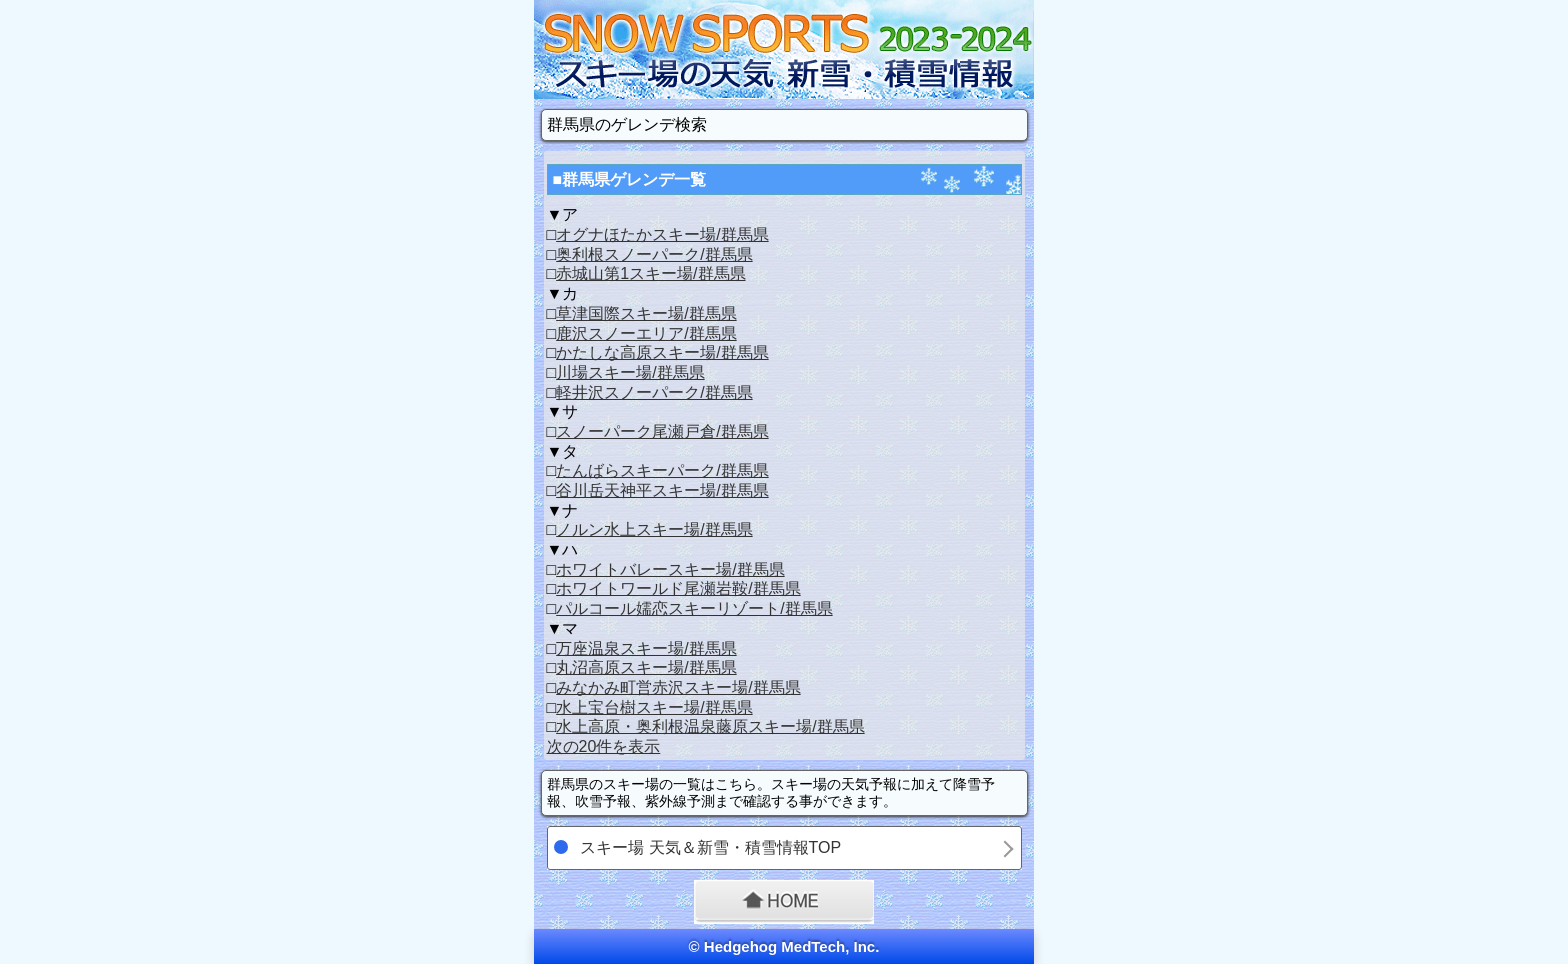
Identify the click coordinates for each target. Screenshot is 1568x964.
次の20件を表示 (604, 746)
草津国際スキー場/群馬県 (646, 313)
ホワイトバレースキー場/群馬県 (670, 569)
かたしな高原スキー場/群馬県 (662, 352)
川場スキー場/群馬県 (630, 372)
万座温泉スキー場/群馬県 (646, 648)
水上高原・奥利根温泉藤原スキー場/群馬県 (710, 726)
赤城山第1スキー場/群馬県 (650, 273)
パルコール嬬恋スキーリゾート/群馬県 (694, 608)
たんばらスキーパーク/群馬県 (662, 470)
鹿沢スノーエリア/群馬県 (646, 333)
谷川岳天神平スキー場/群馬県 (662, 490)
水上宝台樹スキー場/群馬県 (654, 707)
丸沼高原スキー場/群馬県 (646, 667)
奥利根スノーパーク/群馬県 (654, 254)
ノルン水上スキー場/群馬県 (654, 529)
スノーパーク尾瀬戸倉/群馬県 (662, 431)
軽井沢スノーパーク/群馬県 (654, 392)
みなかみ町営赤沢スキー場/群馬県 (678, 687)
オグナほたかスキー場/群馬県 (662, 234)
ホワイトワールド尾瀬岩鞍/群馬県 (678, 588)
